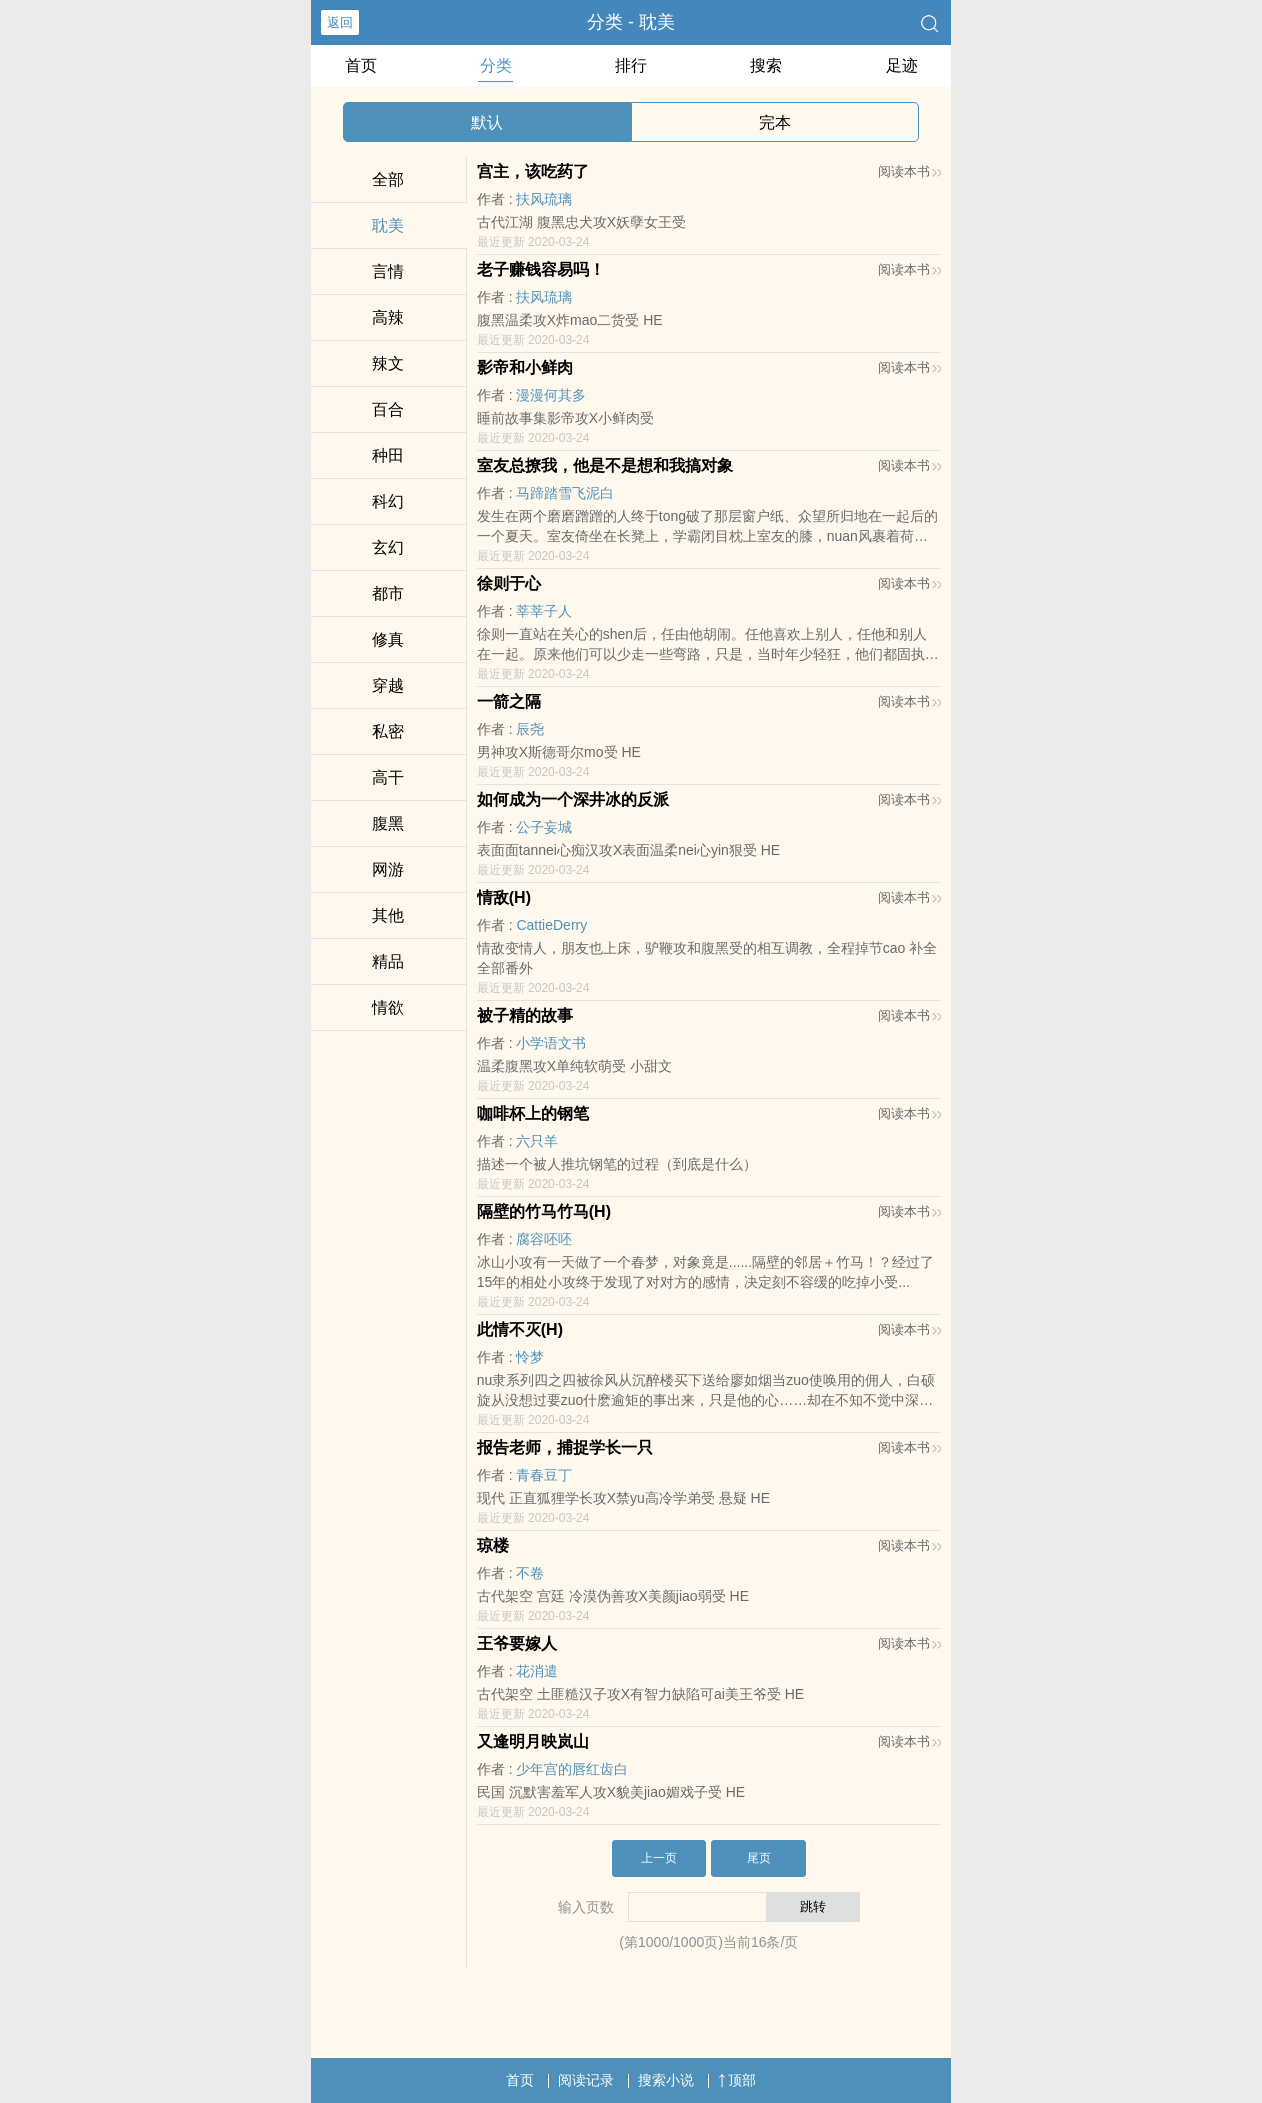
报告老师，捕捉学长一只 (565, 1447)
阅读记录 (586, 2080)
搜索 (766, 65)
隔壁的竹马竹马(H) (544, 1211)
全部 (388, 179)
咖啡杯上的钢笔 (533, 1113)
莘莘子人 (544, 611)
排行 (631, 65)
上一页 (659, 1858)
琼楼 (493, 1545)
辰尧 (530, 729)
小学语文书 (551, 1043)
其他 (388, 915)
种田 (388, 455)
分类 (496, 65)
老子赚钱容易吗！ (541, 269)
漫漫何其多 (551, 395)
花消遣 (537, 1671)
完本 (775, 122)
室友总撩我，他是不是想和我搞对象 (605, 465)
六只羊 (537, 1141)
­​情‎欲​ (388, 1007)
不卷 (530, 1573)
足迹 (902, 65)
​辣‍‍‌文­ (388, 363)
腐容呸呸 (544, 1239)
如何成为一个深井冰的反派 (573, 799)
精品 (388, 961)
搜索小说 (666, 2080)
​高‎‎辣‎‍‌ (388, 317)
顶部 (737, 2080)
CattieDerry (551, 925)
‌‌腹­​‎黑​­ (388, 823)
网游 (388, 869)
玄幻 (388, 547)
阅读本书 (909, 171)
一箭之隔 (509, 701)
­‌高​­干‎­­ (388, 777)
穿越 (388, 685)
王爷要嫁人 (517, 1643)
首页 (361, 65)
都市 (388, 593)
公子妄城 (544, 827)
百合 (388, 409)
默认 (487, 122)
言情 (388, 271)
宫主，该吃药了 (533, 171)
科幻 (388, 501)
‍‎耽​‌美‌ (388, 225)
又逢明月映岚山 (533, 1741)
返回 (340, 22)
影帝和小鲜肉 (525, 367)
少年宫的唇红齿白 (572, 1769)
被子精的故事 (525, 1015)
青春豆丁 (544, 1475)
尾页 (759, 1858)
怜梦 (530, 1357)
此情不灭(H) (520, 1329)
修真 (388, 639)
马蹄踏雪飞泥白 (565, 493)
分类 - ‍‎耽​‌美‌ (631, 22)
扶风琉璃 (544, 199)
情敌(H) (504, 897)
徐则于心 (509, 583)
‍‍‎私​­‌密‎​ (388, 731)
